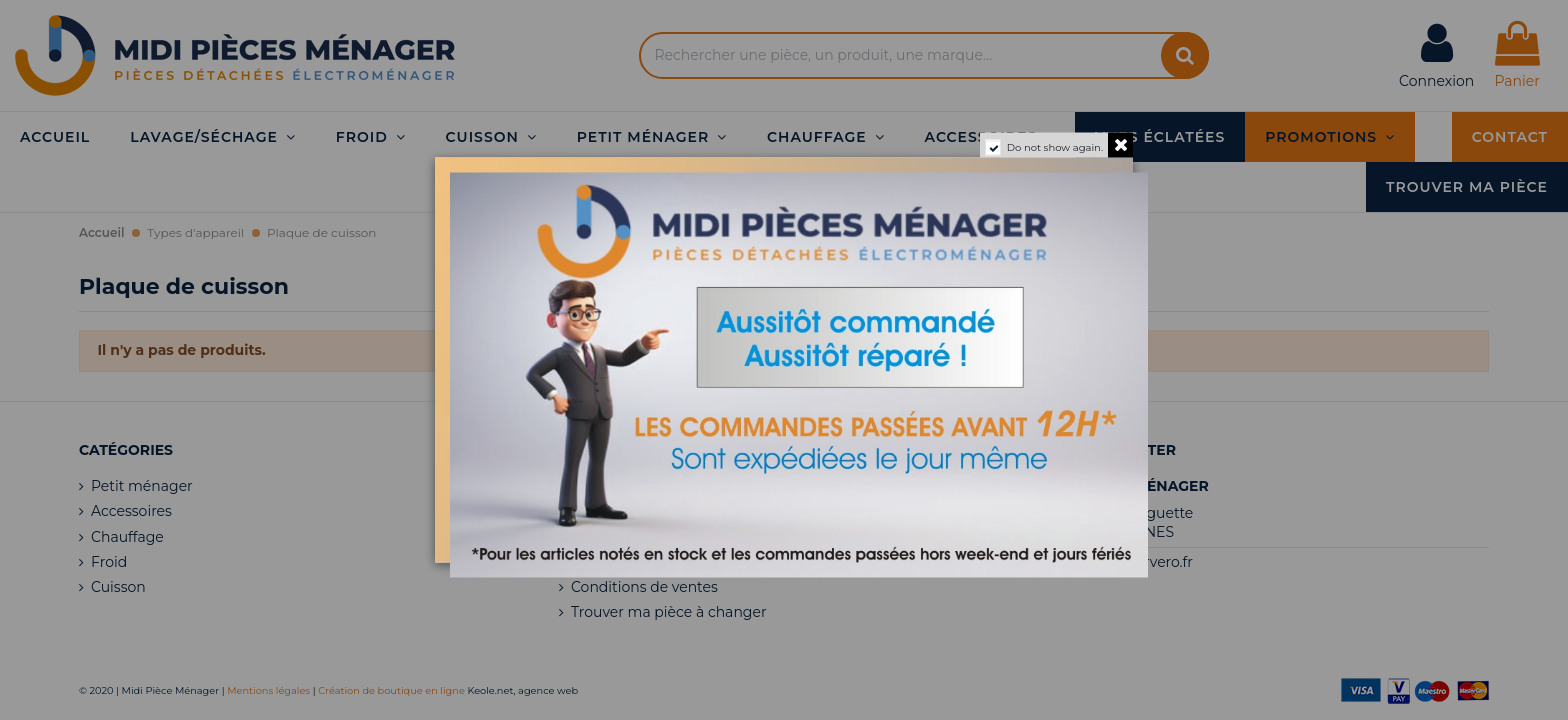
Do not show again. (1055, 147)
